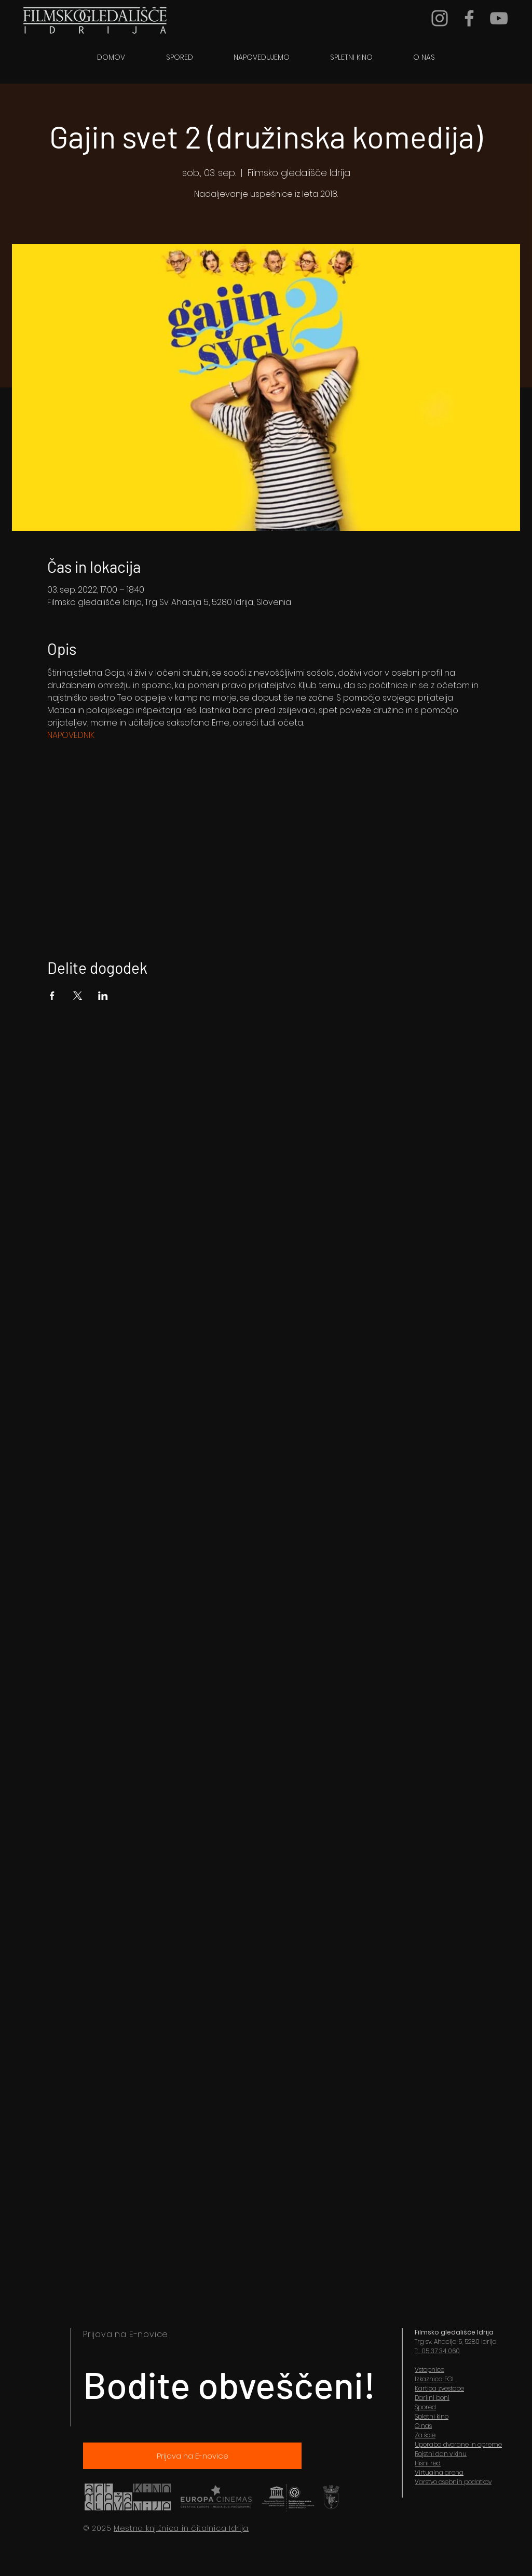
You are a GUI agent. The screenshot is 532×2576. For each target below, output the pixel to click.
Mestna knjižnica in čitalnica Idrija (181, 2528)
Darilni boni (432, 2397)
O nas (423, 2425)
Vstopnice (429, 2369)
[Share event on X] (78, 995)
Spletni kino (431, 2416)
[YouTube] (499, 18)
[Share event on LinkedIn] (103, 995)
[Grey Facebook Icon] (469, 18)
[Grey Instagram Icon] (440, 18)
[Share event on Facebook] (52, 995)
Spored (425, 2407)
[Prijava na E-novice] (192, 2456)
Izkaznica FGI (434, 2378)
